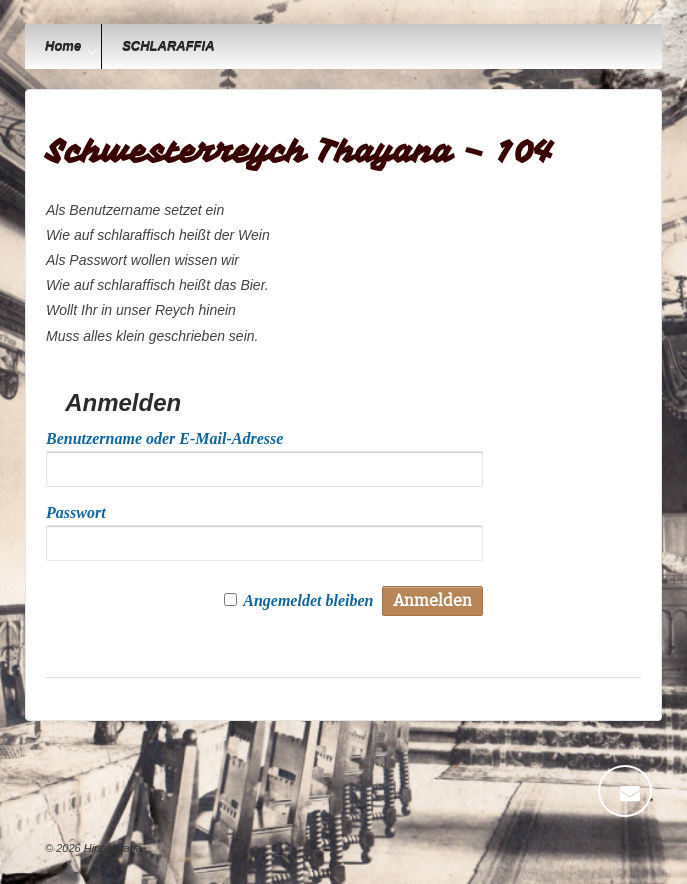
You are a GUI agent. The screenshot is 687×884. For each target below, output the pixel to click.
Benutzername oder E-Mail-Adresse (164, 438)
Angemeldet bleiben (308, 600)
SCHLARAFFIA (168, 46)
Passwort (76, 512)
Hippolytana (111, 848)
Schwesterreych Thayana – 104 (300, 151)
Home (63, 46)
